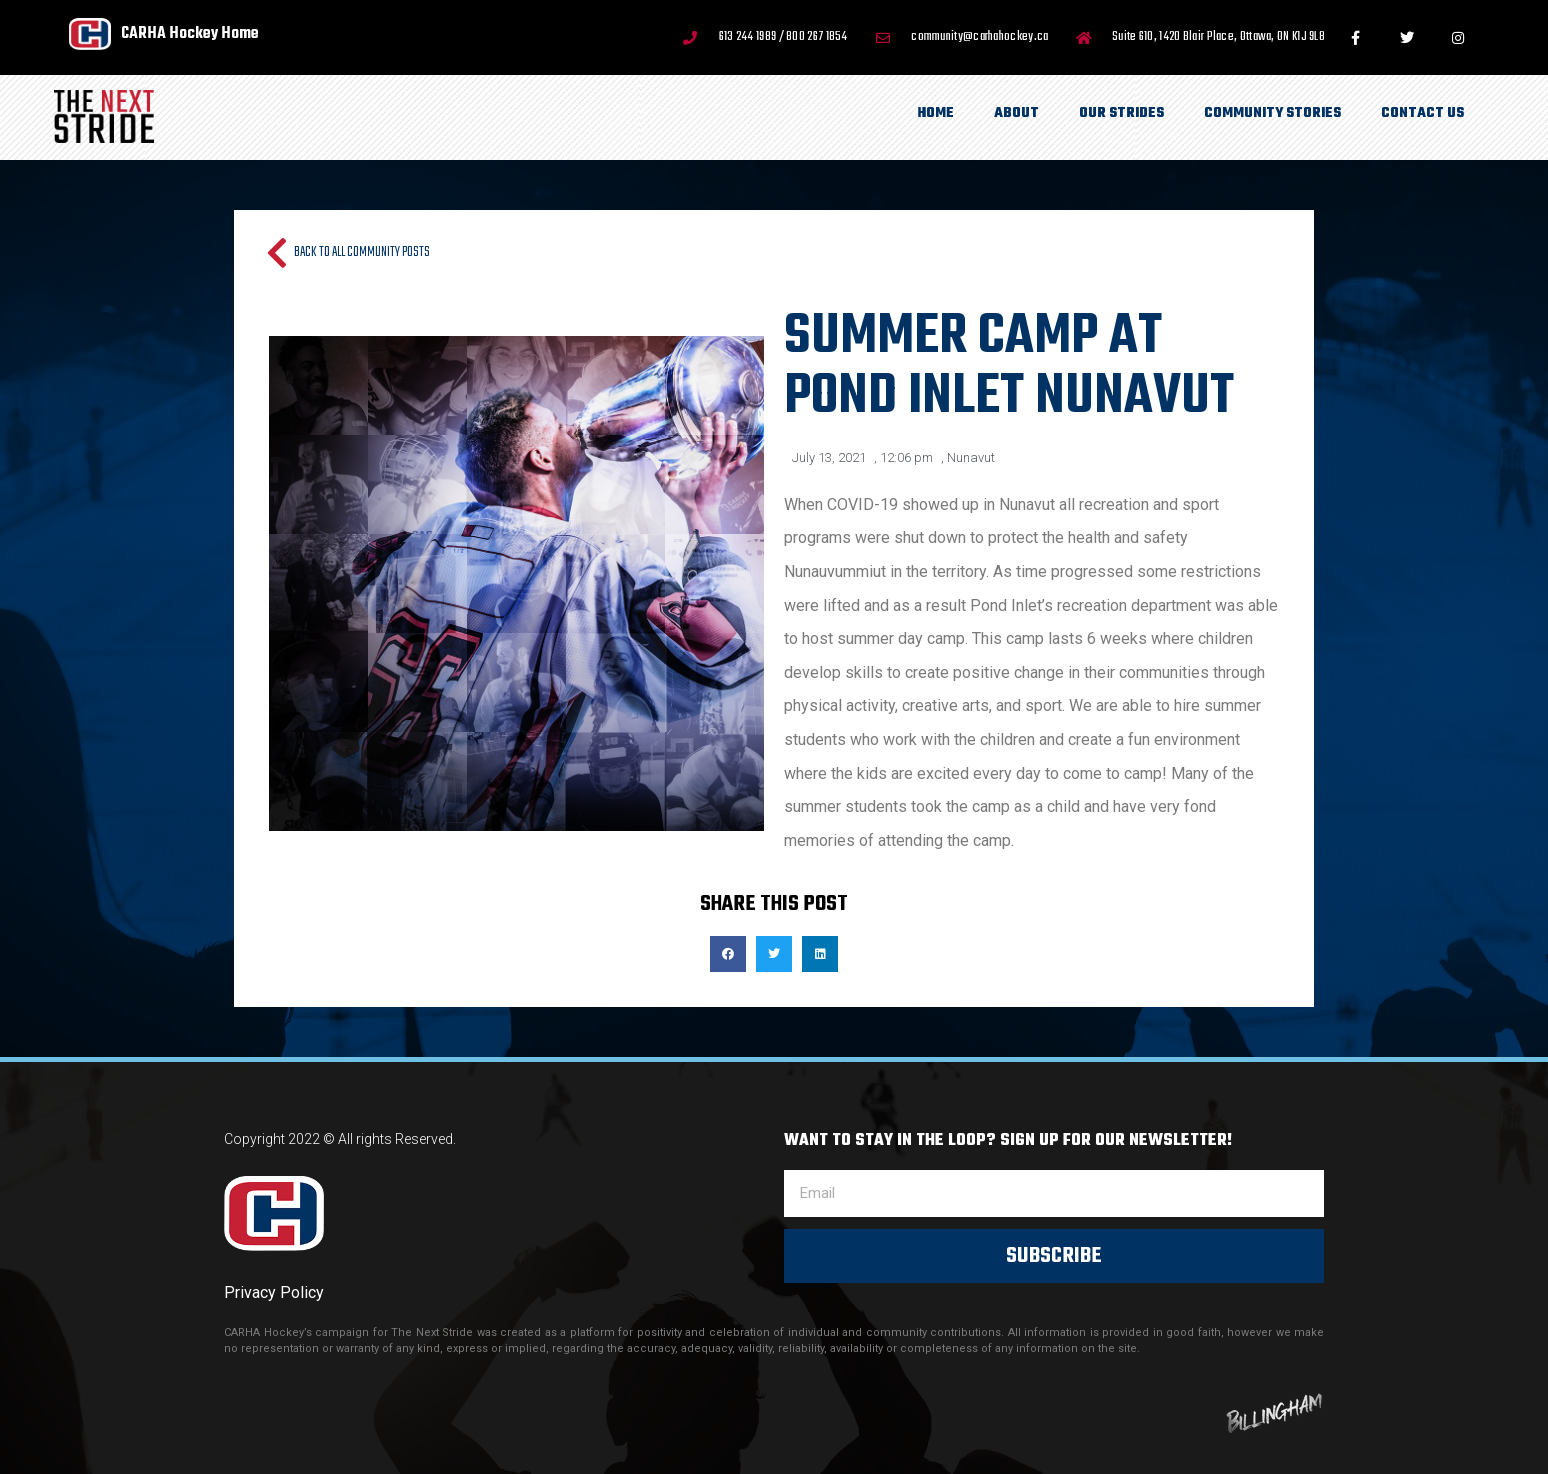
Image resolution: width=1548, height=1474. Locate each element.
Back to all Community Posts (362, 252)
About (1016, 113)
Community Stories (1272, 113)
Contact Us (1422, 113)
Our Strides (1121, 113)
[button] (728, 954)
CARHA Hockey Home (190, 33)
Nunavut (971, 457)
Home (936, 113)
